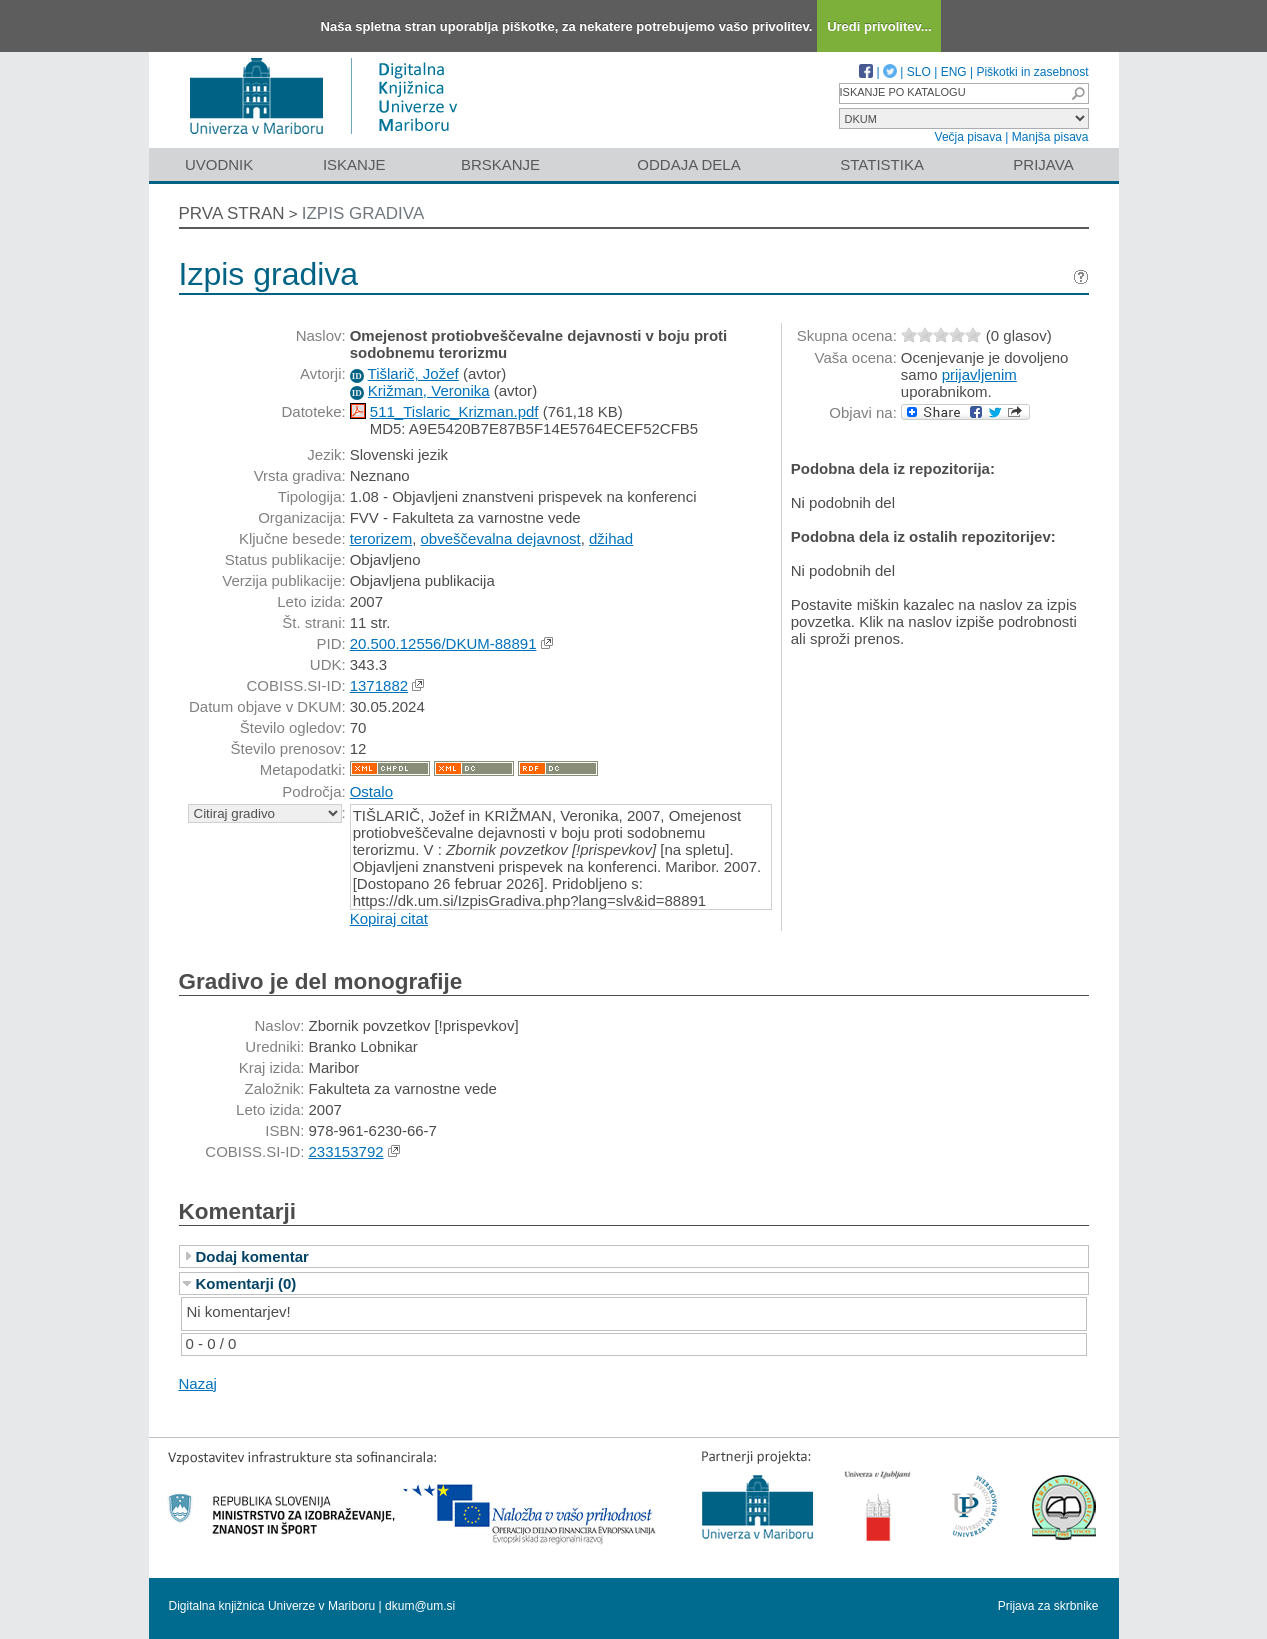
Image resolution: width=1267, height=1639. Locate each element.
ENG (954, 72)
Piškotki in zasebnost (1032, 72)
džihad (611, 538)
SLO (919, 72)
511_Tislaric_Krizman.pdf (454, 411)
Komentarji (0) (246, 1283)
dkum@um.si (420, 1606)
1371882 (379, 685)
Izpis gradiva (363, 213)
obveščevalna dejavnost (501, 538)
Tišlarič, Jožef (413, 373)
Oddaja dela (688, 164)
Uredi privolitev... (879, 26)
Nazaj (198, 1383)
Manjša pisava (1050, 137)
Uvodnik (219, 164)
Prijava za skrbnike (1048, 1606)
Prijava (1043, 164)
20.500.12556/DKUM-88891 (443, 643)
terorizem (381, 538)
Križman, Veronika (429, 390)
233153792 (346, 1151)
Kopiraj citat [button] (389, 918)
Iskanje (354, 164)
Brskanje (500, 164)
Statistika (882, 164)
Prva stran (232, 213)
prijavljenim (979, 374)
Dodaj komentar (252, 1256)
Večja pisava (968, 137)
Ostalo (371, 791)
